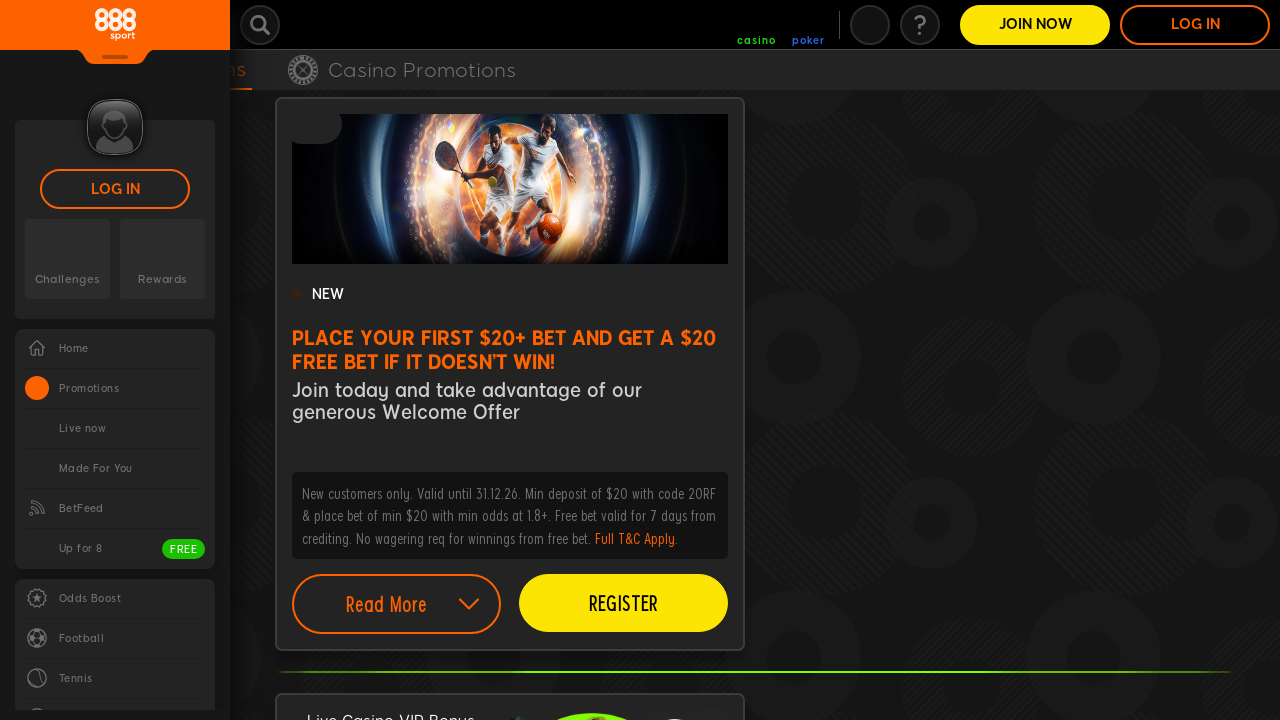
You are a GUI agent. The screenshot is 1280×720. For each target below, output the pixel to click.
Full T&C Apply (635, 538)
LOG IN (115, 189)
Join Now (1035, 24)
